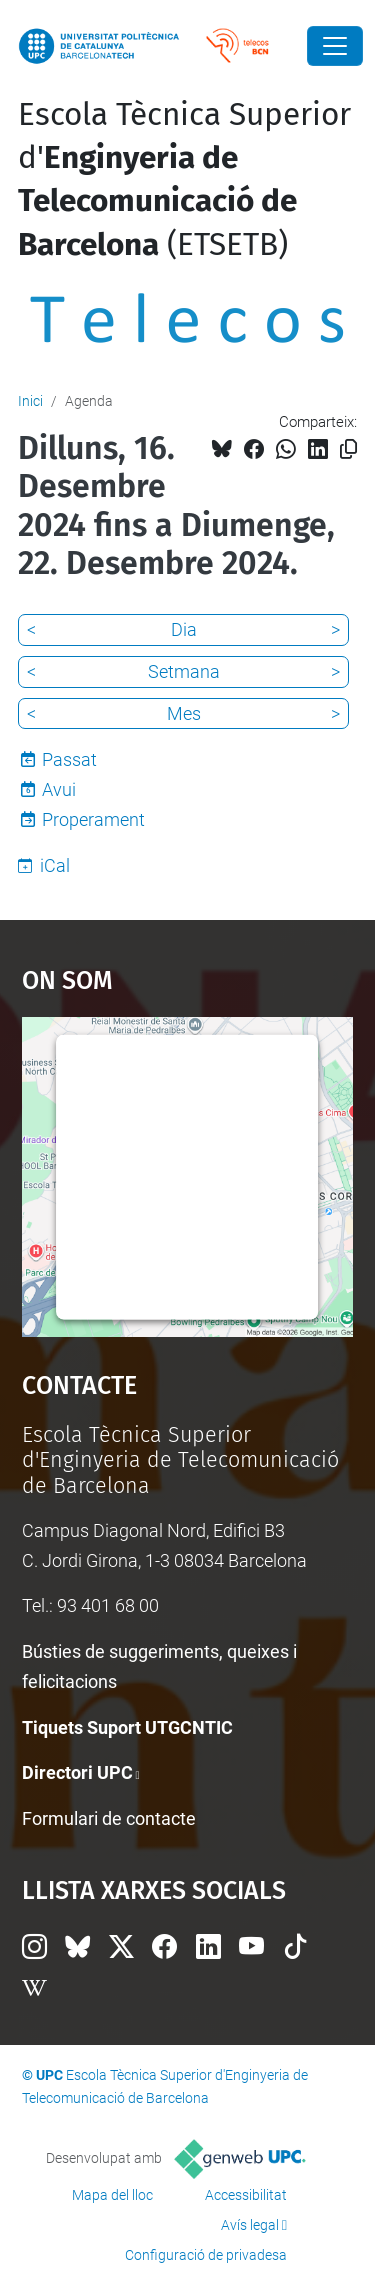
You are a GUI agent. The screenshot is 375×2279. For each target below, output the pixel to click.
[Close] (335, 46)
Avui (59, 789)
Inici (30, 401)
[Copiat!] (348, 449)
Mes (184, 713)
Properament (93, 819)
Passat (69, 759)
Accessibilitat (246, 2195)
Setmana (184, 671)
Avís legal (250, 2225)
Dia (184, 629)
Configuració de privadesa (206, 2255)
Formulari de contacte (109, 1818)
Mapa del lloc (112, 2195)
